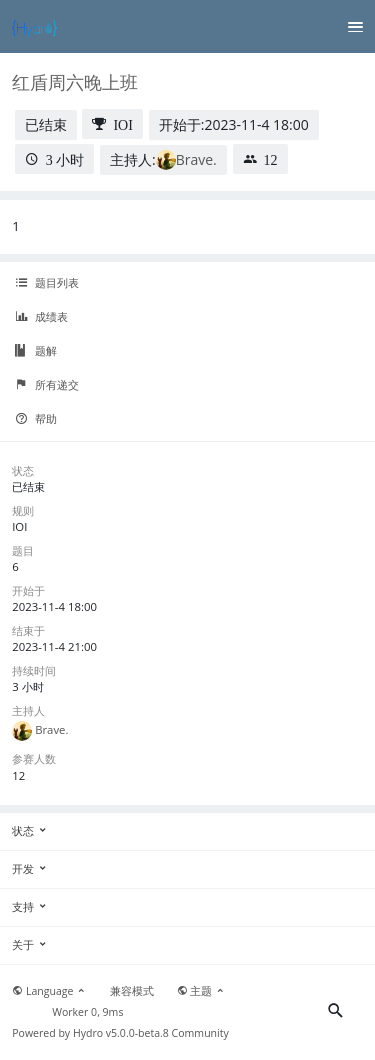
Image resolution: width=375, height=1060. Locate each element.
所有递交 (47, 385)
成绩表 (41, 317)
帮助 (36, 419)
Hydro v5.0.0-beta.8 (121, 1033)
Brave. (196, 159)
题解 (36, 351)
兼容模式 (132, 991)
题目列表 (47, 283)
